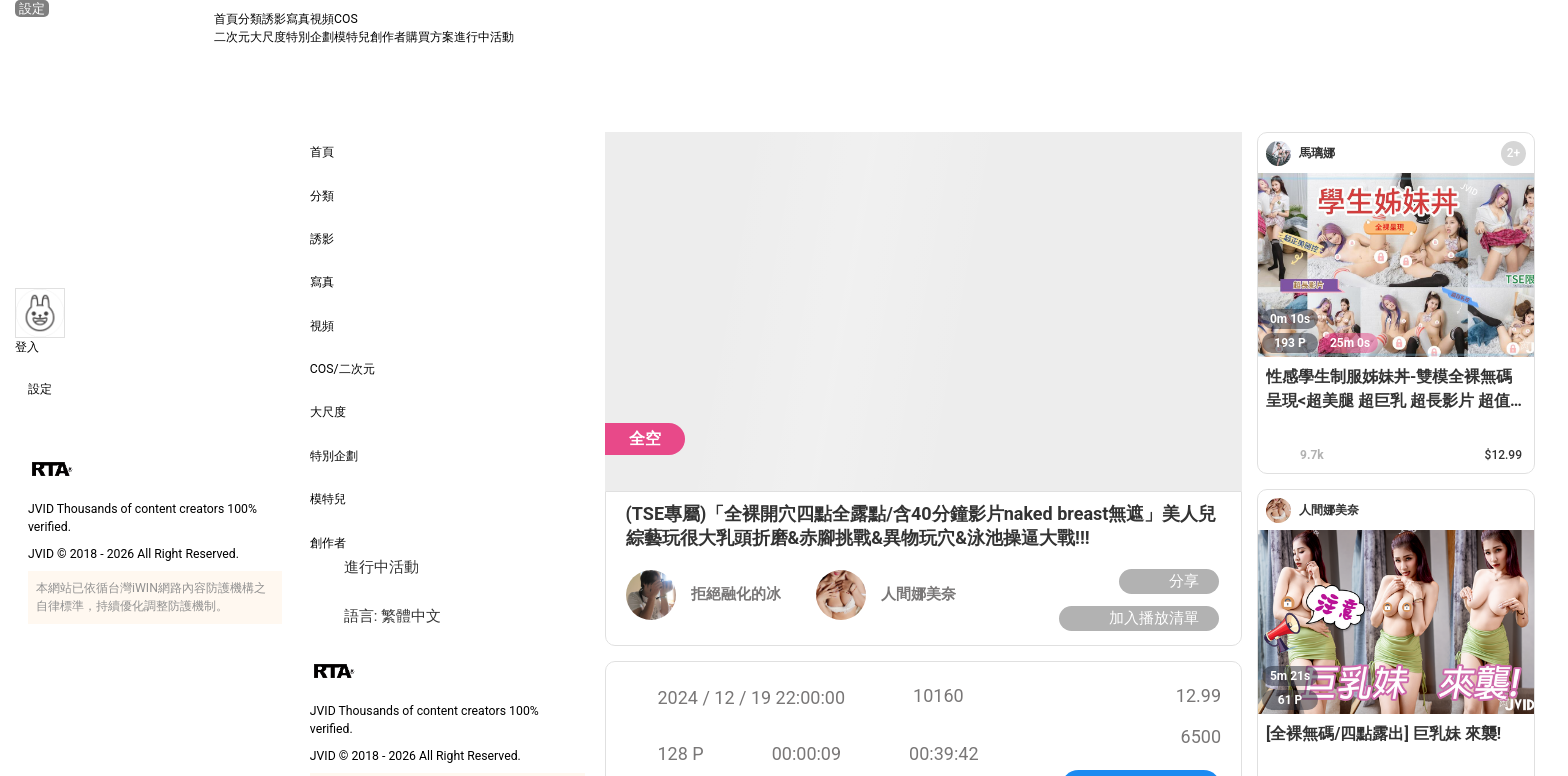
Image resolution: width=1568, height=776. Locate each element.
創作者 (388, 37)
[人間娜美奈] (1282, 510)
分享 (1166, 581)
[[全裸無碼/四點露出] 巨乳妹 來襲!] (1396, 622)
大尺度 (268, 37)
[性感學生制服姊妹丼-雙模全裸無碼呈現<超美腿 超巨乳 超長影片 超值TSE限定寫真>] (1396, 265)
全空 (645, 438)
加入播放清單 (1136, 618)
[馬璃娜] (1282, 153)
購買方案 (430, 37)
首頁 (226, 19)
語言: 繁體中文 (375, 616)
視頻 (322, 19)
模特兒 (352, 37)
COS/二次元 (342, 355)
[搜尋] (1535, 28)
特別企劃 (310, 37)
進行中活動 (484, 37)
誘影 (274, 19)
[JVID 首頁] (114, 28)
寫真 (298, 19)
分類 (250, 19)
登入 (27, 347)
